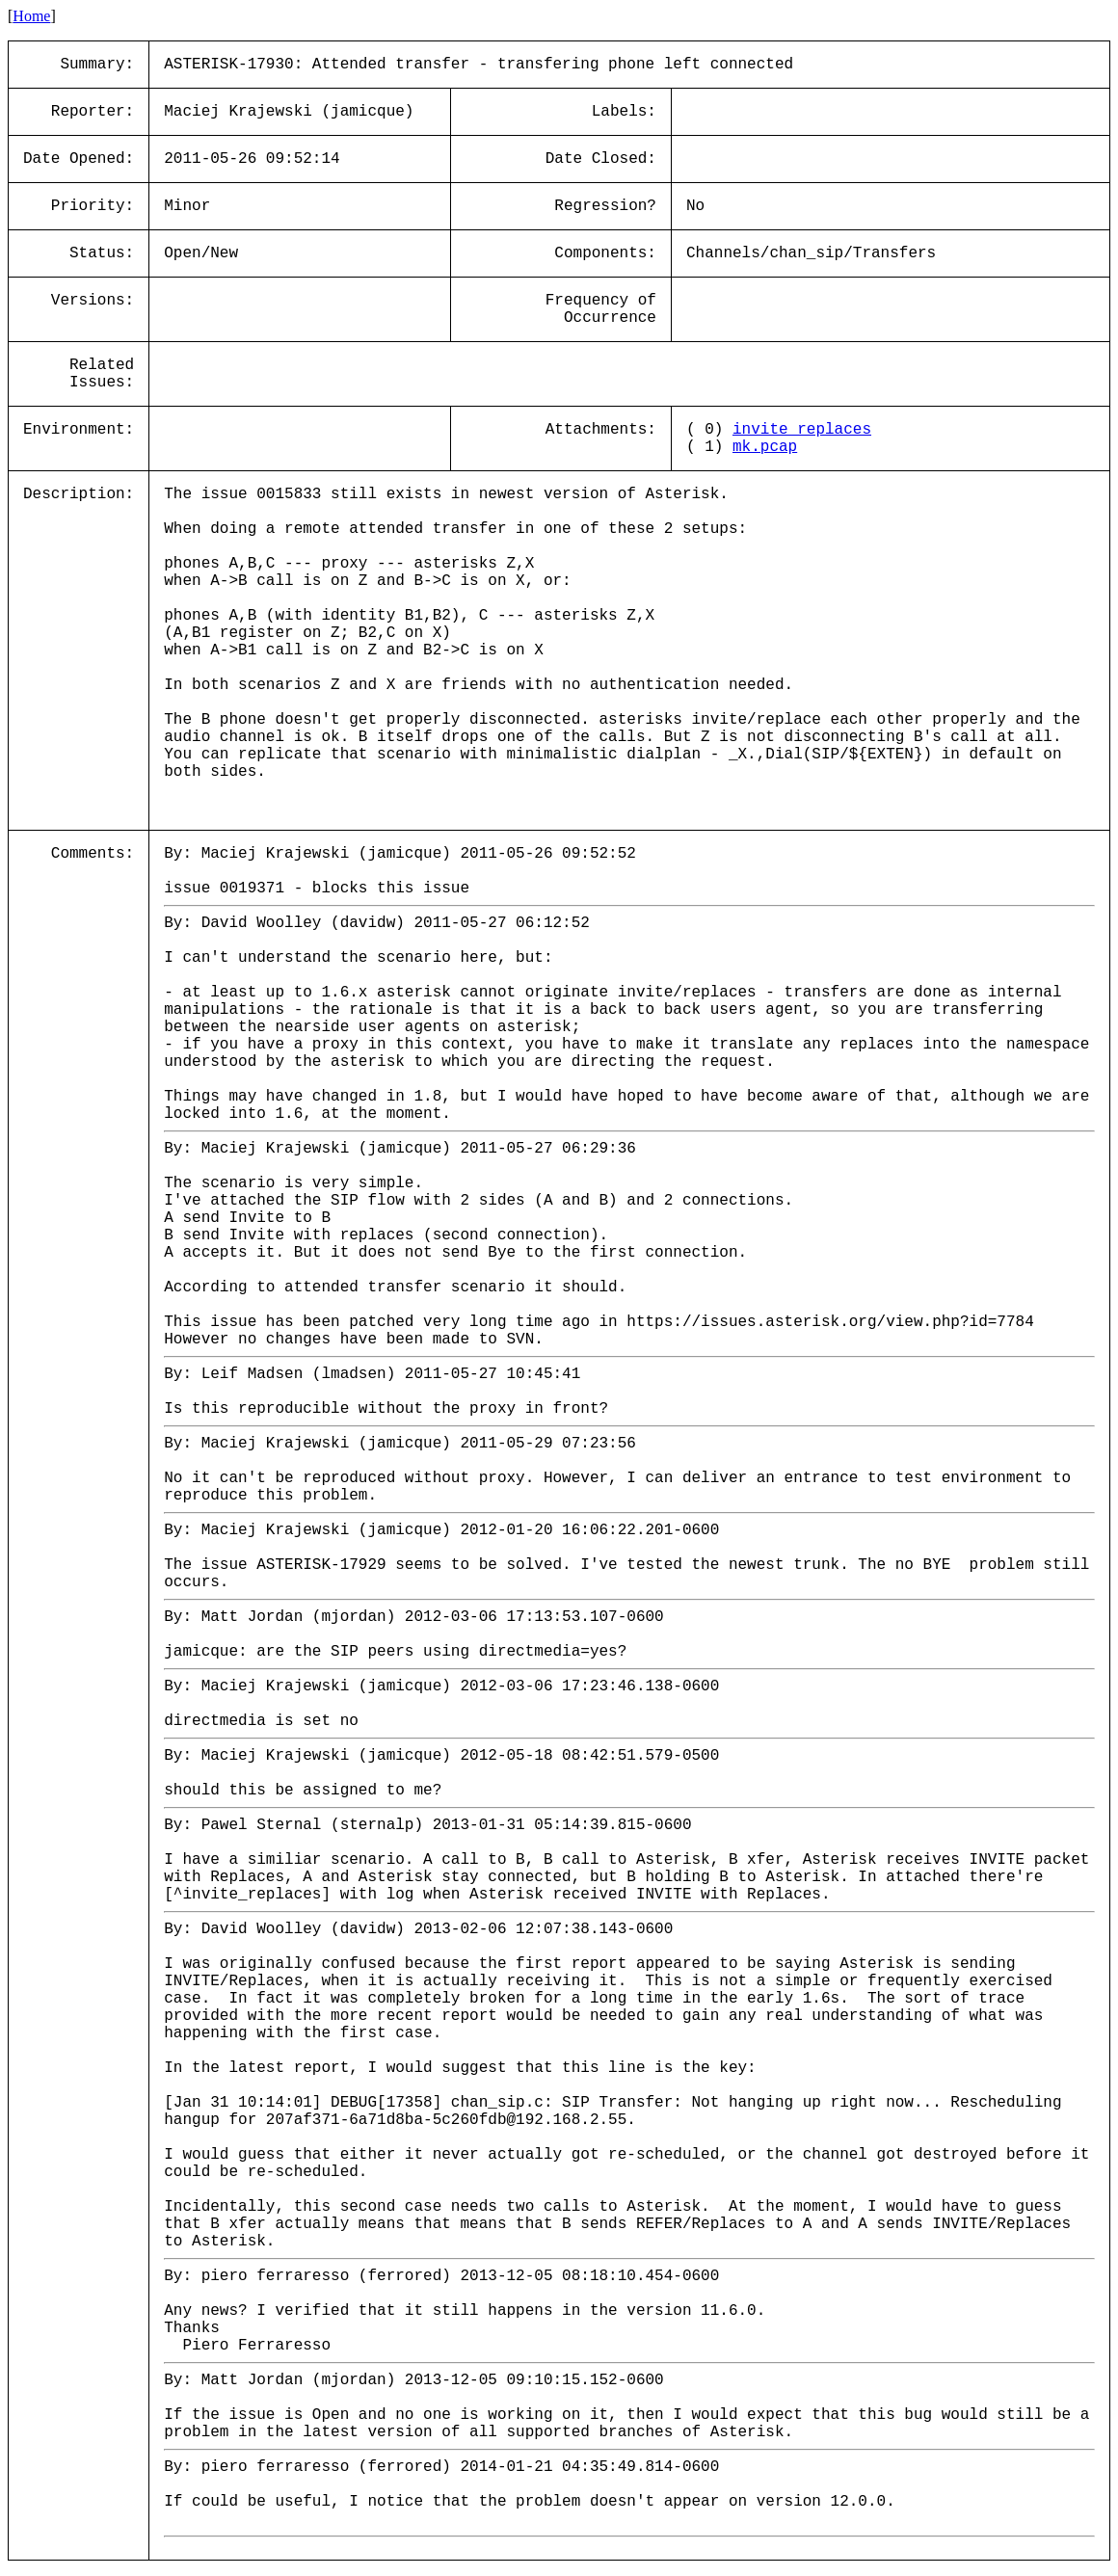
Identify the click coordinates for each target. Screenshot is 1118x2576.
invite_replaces (801, 429)
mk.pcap (764, 447)
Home (31, 16)
